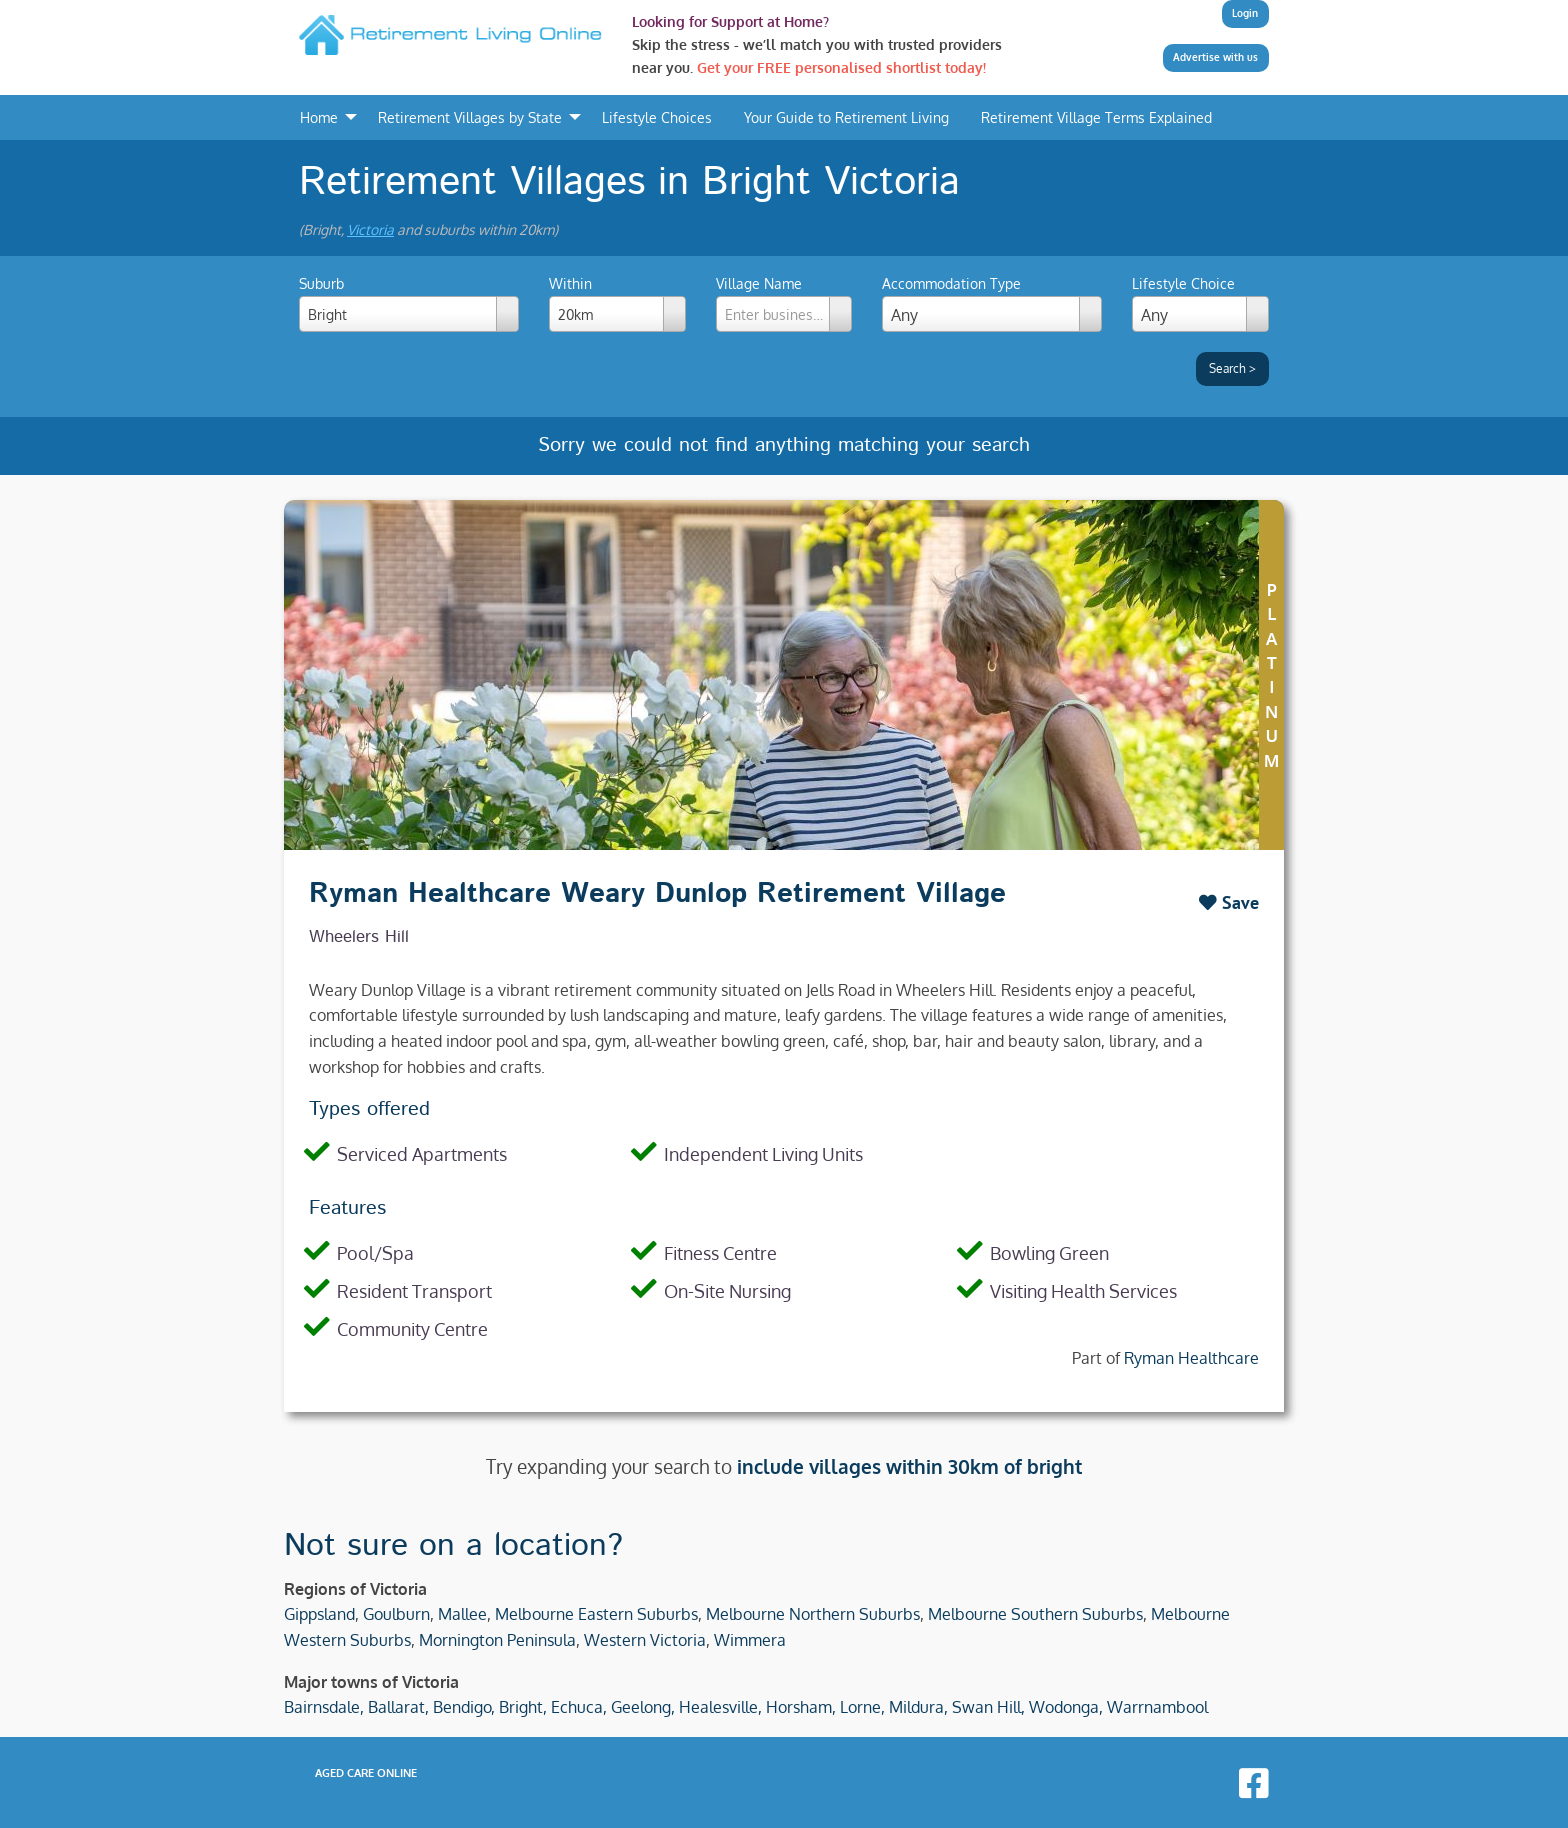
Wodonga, (1066, 1707)
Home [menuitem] (319, 117)
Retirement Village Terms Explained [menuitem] (1096, 117)
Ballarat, (398, 1707)
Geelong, (643, 1707)
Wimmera (750, 1640)
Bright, (523, 1707)
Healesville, (720, 1707)
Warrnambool (1157, 1707)
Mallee (462, 1614)
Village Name (784, 303)
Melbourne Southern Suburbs (1035, 1614)
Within (617, 303)
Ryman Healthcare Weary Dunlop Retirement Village (657, 894)
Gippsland (319, 1614)
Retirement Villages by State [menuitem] (470, 117)
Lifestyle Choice (1183, 283)
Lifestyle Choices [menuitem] (657, 117)
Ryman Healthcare (1191, 1358)
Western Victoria (645, 1640)
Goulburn (396, 1614)
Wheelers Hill (359, 937)
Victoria (370, 229)
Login (1245, 13)
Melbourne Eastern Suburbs (596, 1614)
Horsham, (801, 1707)
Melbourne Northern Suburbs (813, 1614)
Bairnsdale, (324, 1707)
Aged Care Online (366, 1773)
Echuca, (579, 1707)
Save (1229, 902)
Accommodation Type (951, 283)
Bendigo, (464, 1707)
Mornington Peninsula (497, 1640)
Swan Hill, (988, 1707)
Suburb (409, 303)
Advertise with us (1215, 57)
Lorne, (862, 1707)
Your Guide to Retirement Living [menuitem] (846, 117)
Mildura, (918, 1707)
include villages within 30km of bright (909, 1466)
